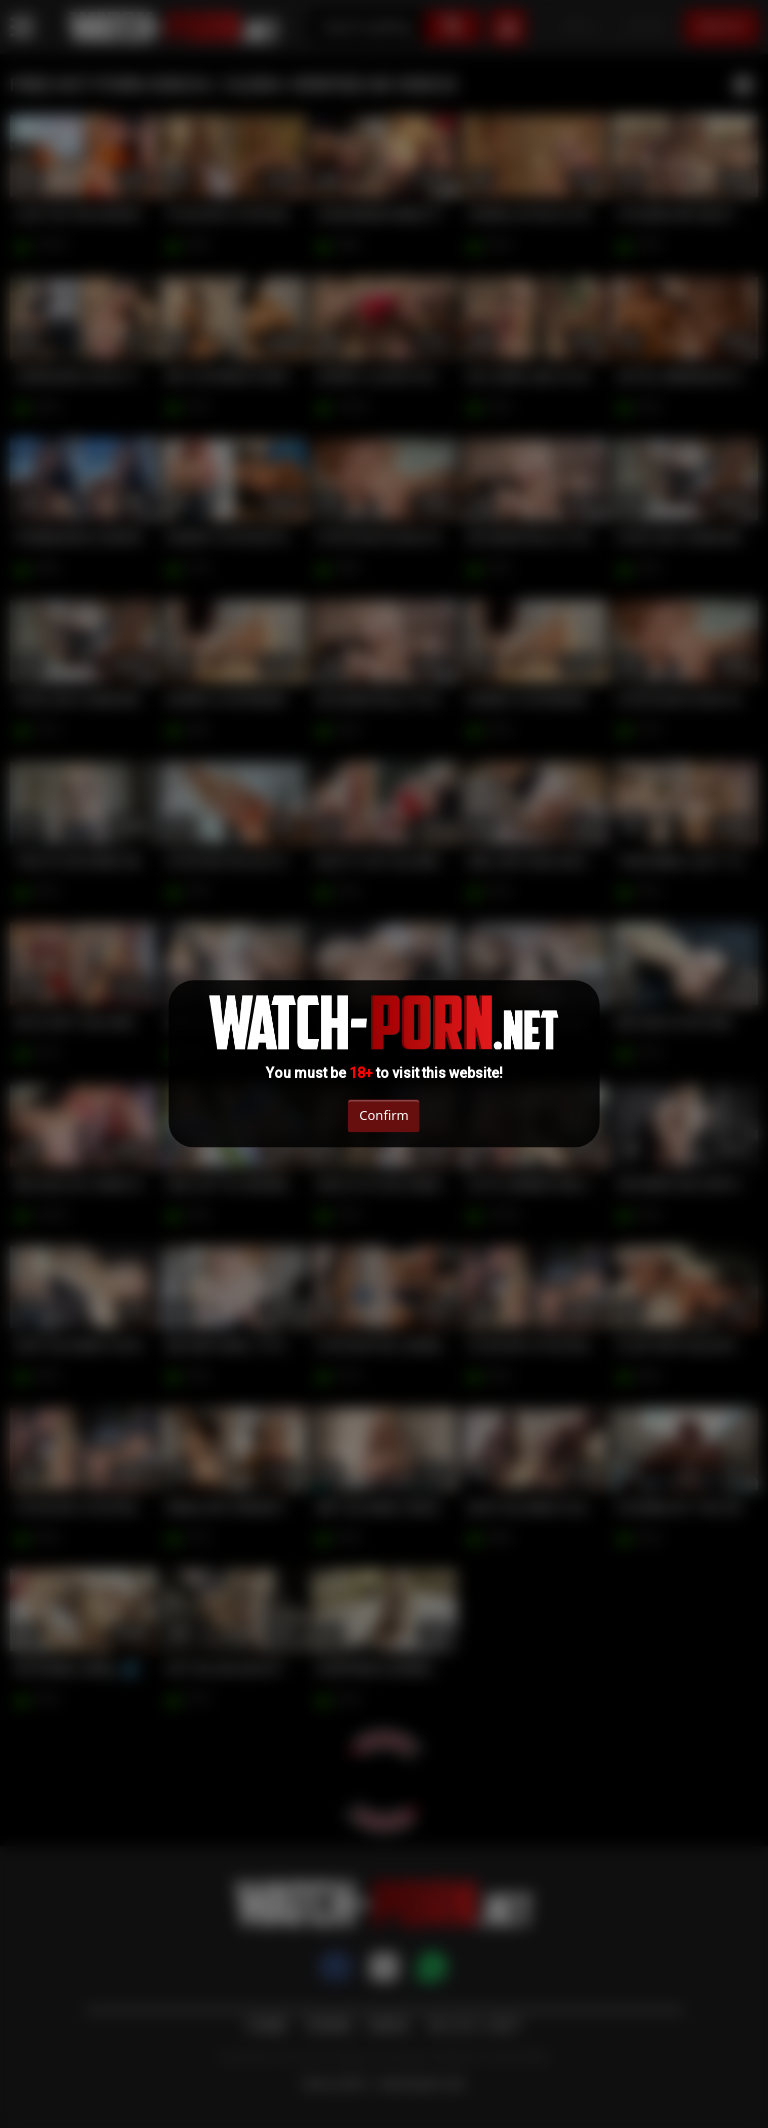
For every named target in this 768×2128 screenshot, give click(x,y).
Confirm (383, 1115)
